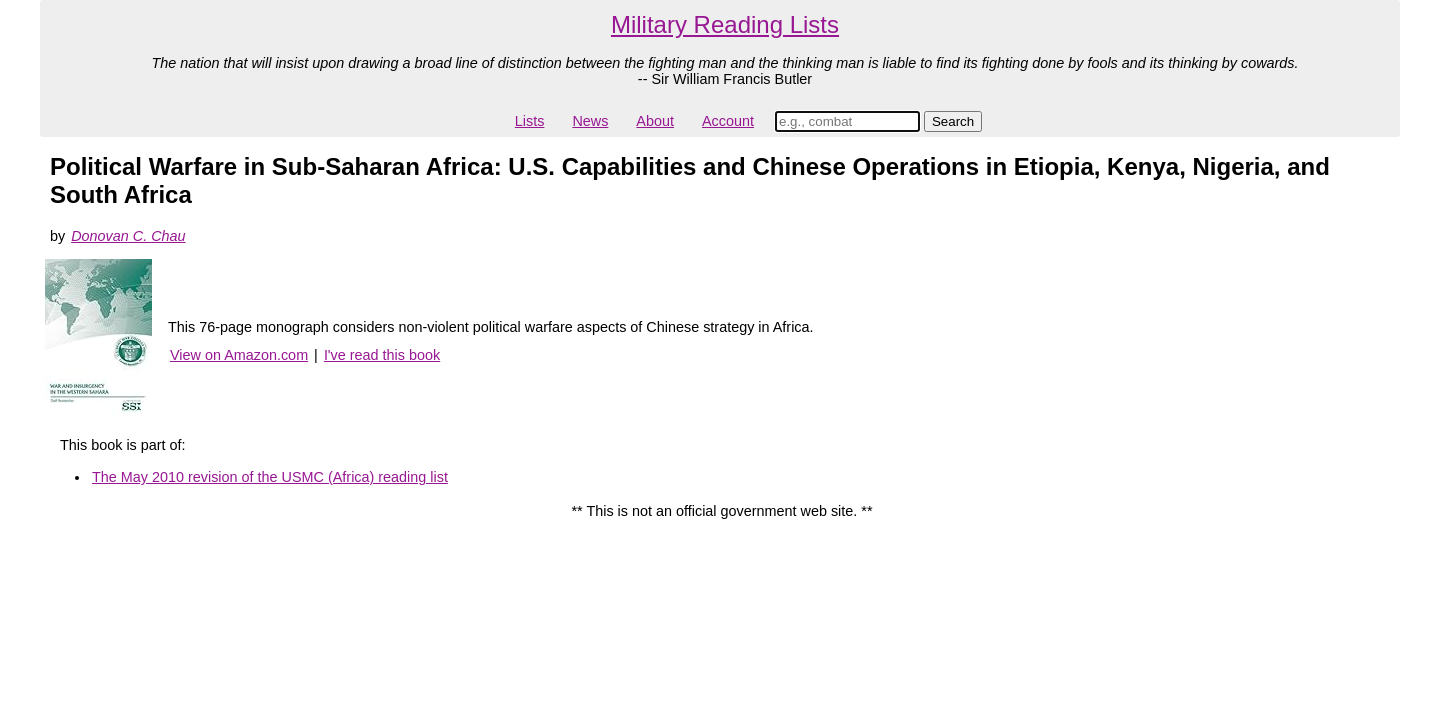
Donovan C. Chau (128, 236)
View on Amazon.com (239, 355)
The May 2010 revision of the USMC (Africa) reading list (270, 477)
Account (728, 121)
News (590, 121)
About (655, 121)
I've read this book (382, 355)
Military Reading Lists (725, 24)
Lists (530, 121)
